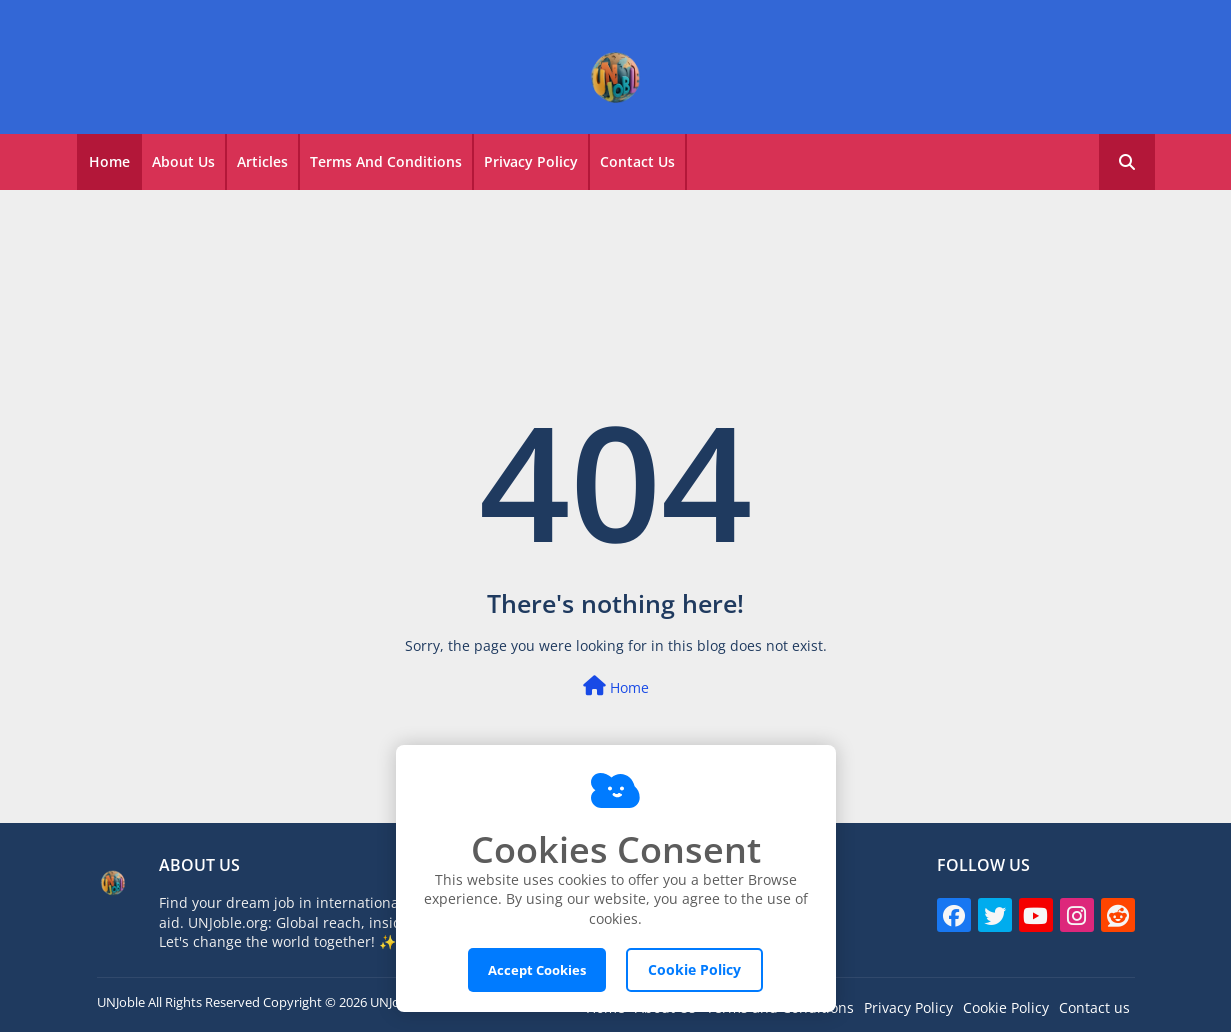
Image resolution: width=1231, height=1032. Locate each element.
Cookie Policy (1006, 1007)
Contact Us (637, 161)
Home (109, 161)
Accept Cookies (537, 970)
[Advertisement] (616, 250)
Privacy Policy (531, 161)
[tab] (109, 162)
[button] (1127, 162)
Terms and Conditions (386, 161)
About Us (183, 161)
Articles (262, 161)
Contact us (1094, 1007)
